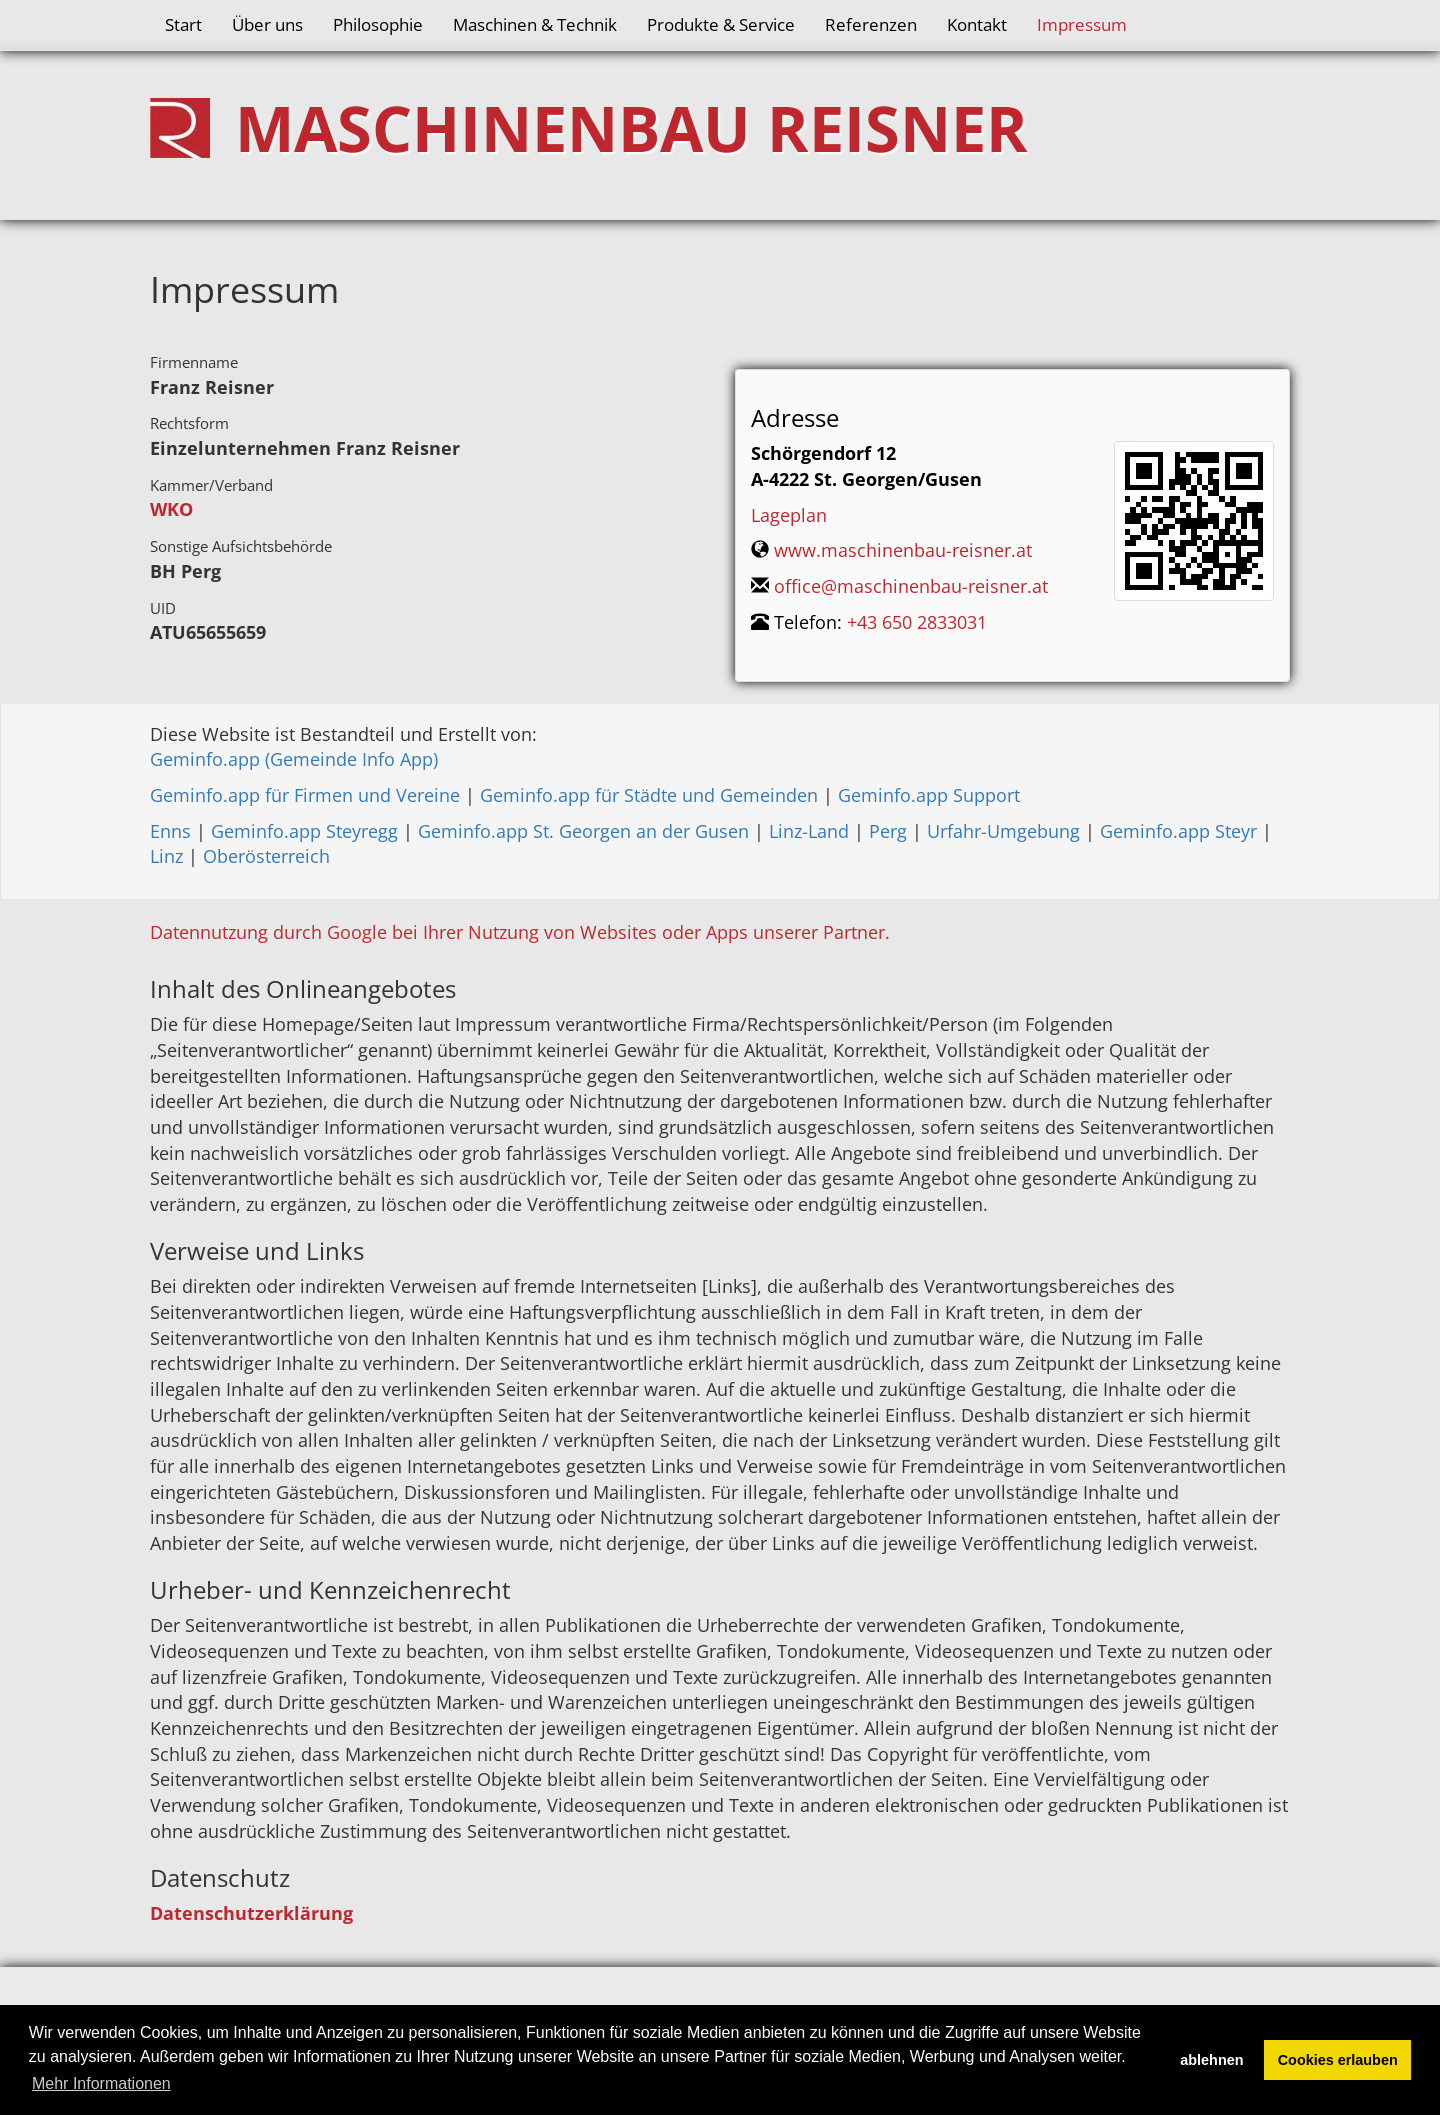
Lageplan (789, 515)
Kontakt (977, 24)
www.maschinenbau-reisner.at (903, 550)
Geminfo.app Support (929, 795)
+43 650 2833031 (917, 622)
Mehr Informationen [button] (101, 2083)
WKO (171, 509)
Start (183, 24)
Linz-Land (809, 831)
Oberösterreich (266, 856)
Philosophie (378, 24)
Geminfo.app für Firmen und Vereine (305, 795)
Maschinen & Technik (535, 24)
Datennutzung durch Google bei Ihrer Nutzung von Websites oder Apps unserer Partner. (520, 932)
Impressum (1082, 24)
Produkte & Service (721, 24)
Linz (166, 856)
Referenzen (871, 24)
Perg (888, 831)
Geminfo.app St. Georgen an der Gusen (583, 831)
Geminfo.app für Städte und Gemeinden (649, 795)
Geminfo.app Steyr (1178, 831)
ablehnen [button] (1211, 2060)
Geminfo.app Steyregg (304, 831)
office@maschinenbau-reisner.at (911, 586)
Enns (170, 831)
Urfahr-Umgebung (1003, 831)
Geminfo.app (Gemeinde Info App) (294, 759)
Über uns (267, 24)
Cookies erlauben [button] (1338, 2060)
